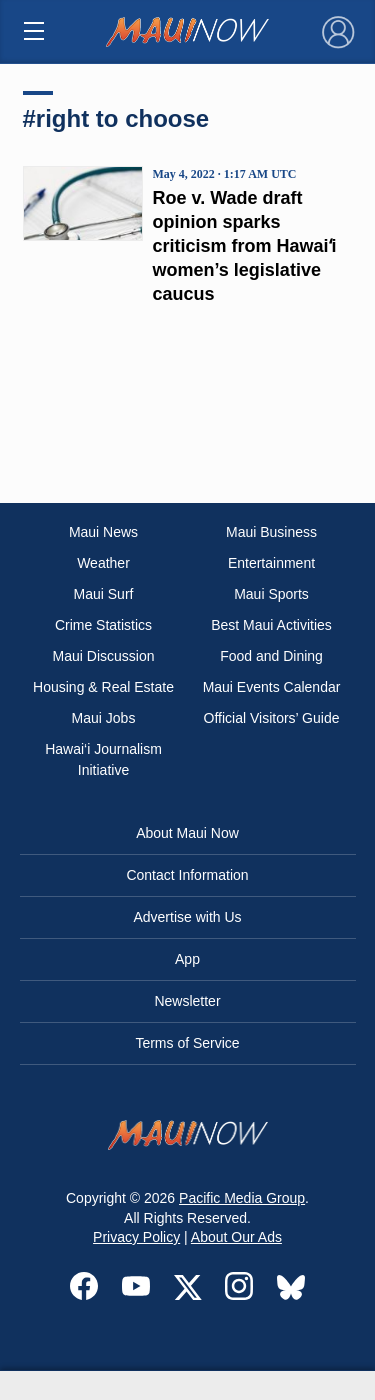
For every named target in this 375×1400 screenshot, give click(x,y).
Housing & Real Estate (103, 687)
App (187, 959)
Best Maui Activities (271, 625)
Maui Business (271, 532)
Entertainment (271, 563)
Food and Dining (271, 656)
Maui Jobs (104, 718)
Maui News (103, 532)
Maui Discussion (104, 656)
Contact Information (187, 875)
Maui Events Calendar (272, 687)
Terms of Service (187, 1043)
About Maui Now (187, 833)
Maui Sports (271, 594)
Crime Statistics (103, 625)
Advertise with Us (187, 917)
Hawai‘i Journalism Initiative (103, 759)
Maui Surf (104, 594)
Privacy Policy (136, 1237)
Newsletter (187, 1001)
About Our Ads (236, 1237)
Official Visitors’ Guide (272, 718)
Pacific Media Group (242, 1198)
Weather (103, 563)
